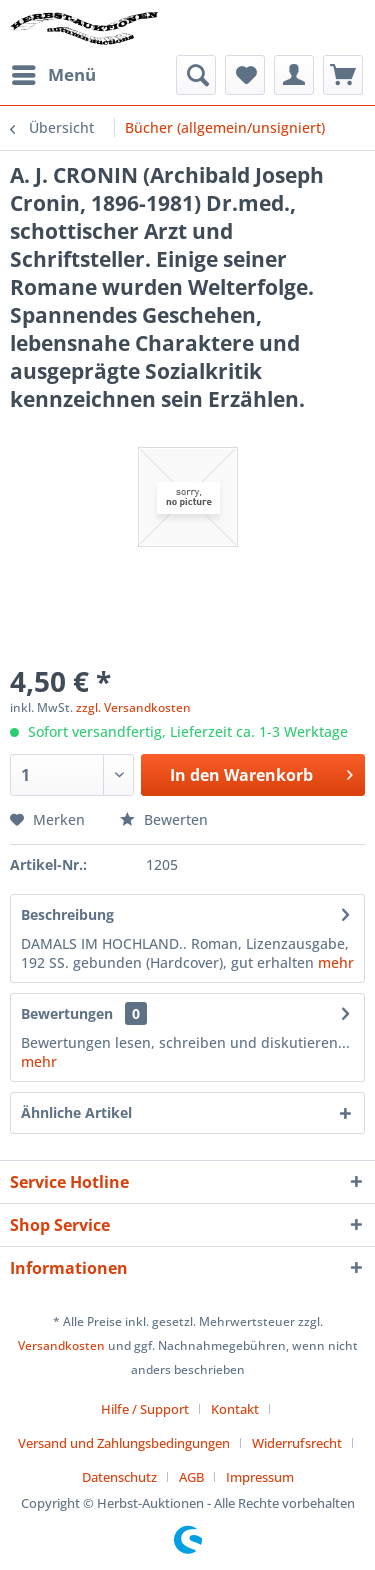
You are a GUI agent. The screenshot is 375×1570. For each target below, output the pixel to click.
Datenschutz (119, 1477)
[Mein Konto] (294, 75)
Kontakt (235, 1409)
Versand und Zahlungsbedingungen (124, 1443)
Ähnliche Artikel (76, 1112)
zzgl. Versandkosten (133, 707)
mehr (336, 962)
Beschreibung (67, 914)
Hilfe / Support (145, 1409)
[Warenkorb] (343, 75)
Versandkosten (61, 1345)
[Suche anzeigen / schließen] (196, 75)
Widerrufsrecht (297, 1443)
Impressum (260, 1477)
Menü (54, 72)
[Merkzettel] (245, 75)
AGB (191, 1477)
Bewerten (164, 819)
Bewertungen (67, 1013)
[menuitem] (53, 75)
